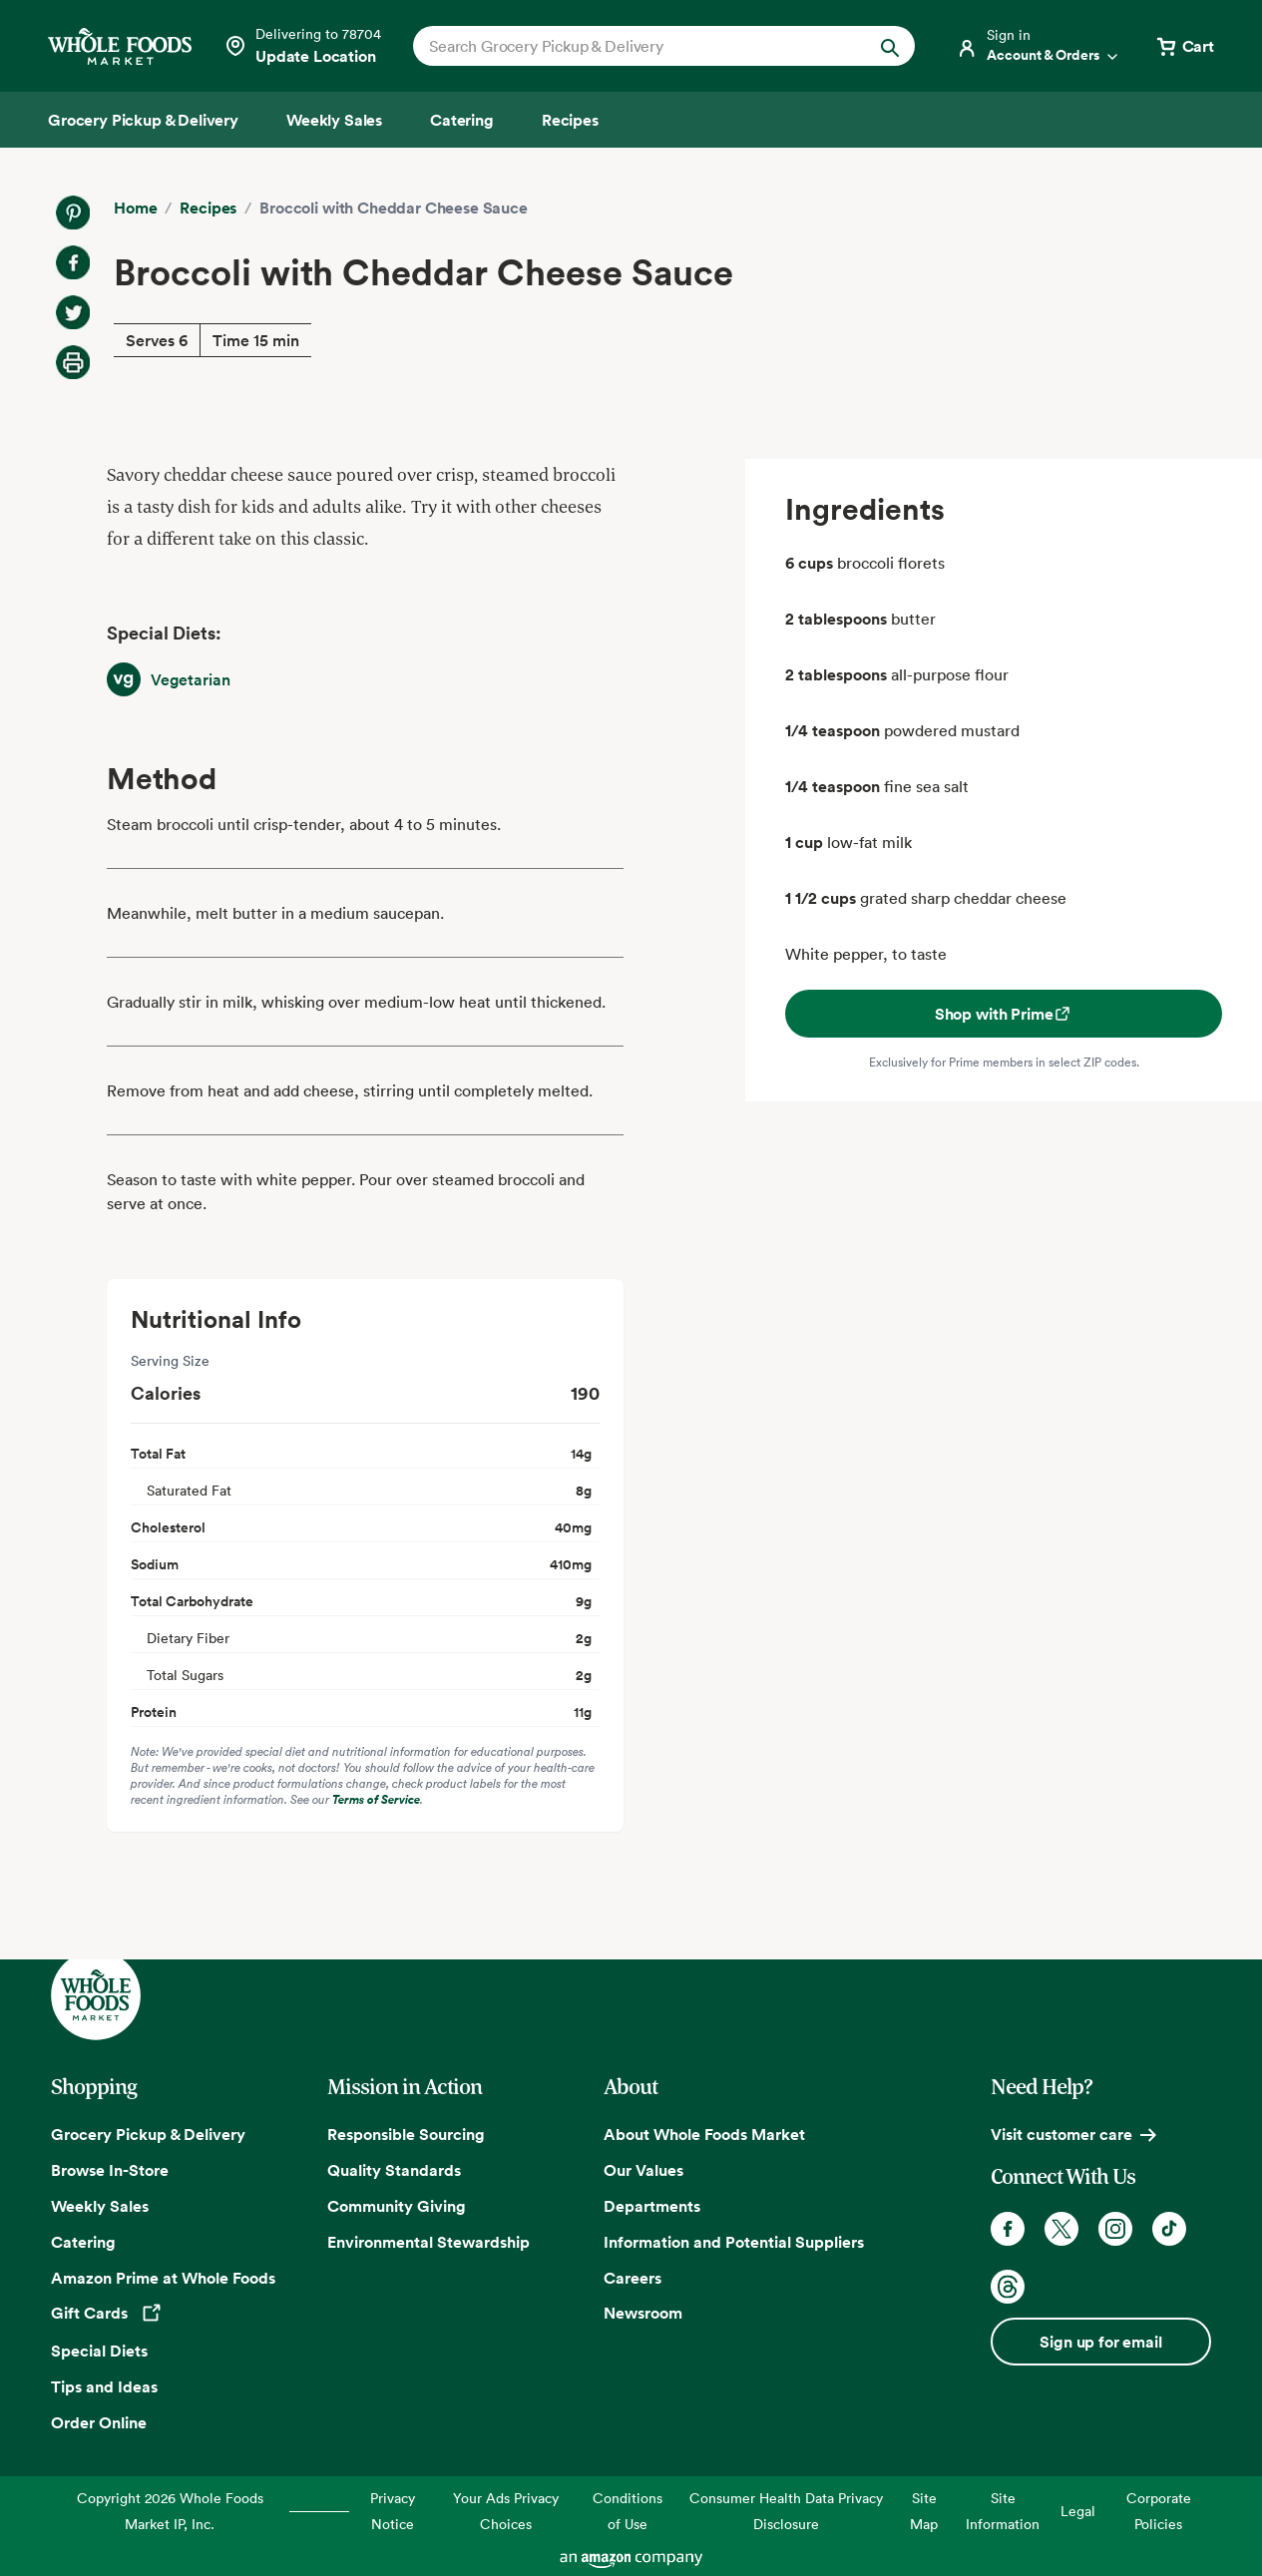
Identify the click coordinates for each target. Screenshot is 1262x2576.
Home (135, 207)
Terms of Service (376, 1799)
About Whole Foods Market (704, 2134)
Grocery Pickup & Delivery (148, 2134)
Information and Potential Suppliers (734, 2242)
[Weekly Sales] (334, 120)
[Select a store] (302, 46)
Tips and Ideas (104, 2386)
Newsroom (643, 2313)
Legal (1077, 2510)
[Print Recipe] (73, 362)
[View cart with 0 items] (1184, 46)
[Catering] (462, 120)
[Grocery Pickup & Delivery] (143, 120)
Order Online (99, 2422)
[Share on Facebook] (73, 262)
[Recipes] (570, 120)
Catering (83, 2242)
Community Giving (396, 2206)
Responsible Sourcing (406, 2134)
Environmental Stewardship (428, 2242)
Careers (632, 2278)
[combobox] (640, 46)
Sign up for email (1100, 2342)
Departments (652, 2206)
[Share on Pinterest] (73, 212)
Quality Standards (394, 2170)
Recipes (208, 207)
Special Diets (99, 2350)
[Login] (1038, 46)
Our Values (643, 2170)
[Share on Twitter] (73, 312)
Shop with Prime (1004, 1014)
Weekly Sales (100, 2206)
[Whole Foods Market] (120, 46)
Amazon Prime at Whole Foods (163, 2278)
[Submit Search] (890, 46)
